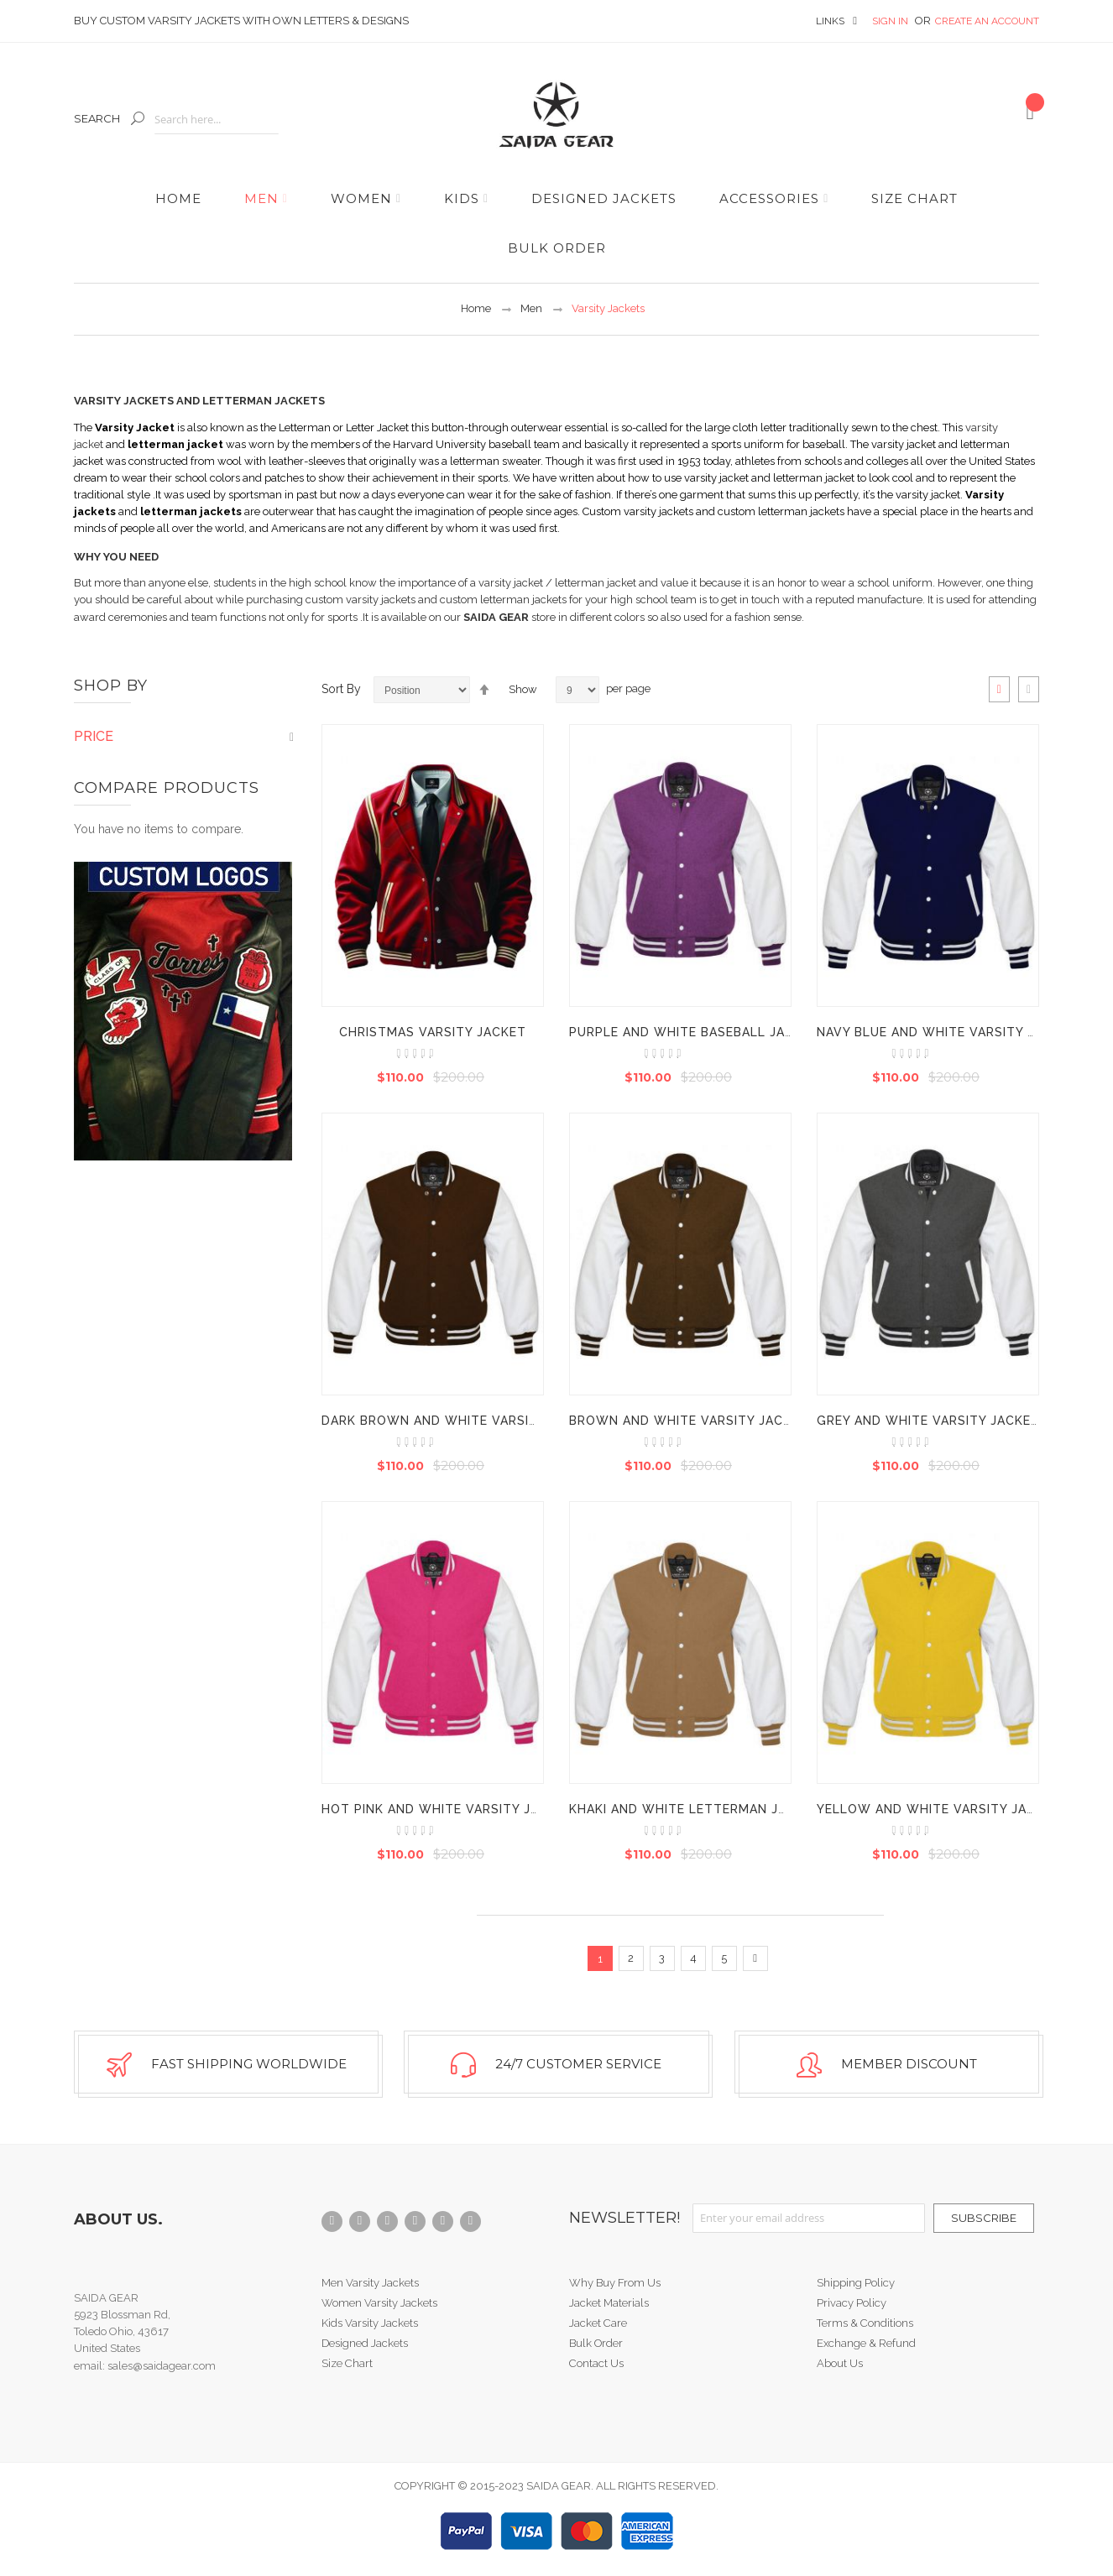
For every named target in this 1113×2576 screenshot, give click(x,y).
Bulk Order (596, 2343)
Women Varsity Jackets (379, 2303)
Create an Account (987, 21)
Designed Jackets (364, 2343)
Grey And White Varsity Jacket (928, 1420)
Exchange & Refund (866, 2343)
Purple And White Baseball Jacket (694, 1032)
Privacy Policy (851, 2303)
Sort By (341, 689)
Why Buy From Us (615, 2282)
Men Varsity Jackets (370, 2282)
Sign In (891, 21)
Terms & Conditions (865, 2323)
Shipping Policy (856, 2282)
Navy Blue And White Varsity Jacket (947, 1032)
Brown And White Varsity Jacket (688, 1420)
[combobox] (216, 119)
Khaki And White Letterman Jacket (695, 1809)
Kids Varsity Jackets (369, 2323)
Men (531, 308)
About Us (840, 2363)
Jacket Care (598, 2323)
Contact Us (596, 2363)
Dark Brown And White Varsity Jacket (460, 1420)
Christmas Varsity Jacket (432, 1032)
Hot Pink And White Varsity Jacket (447, 1809)
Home (476, 308)
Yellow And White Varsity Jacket (939, 1809)
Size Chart (347, 2363)
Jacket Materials (609, 2303)
